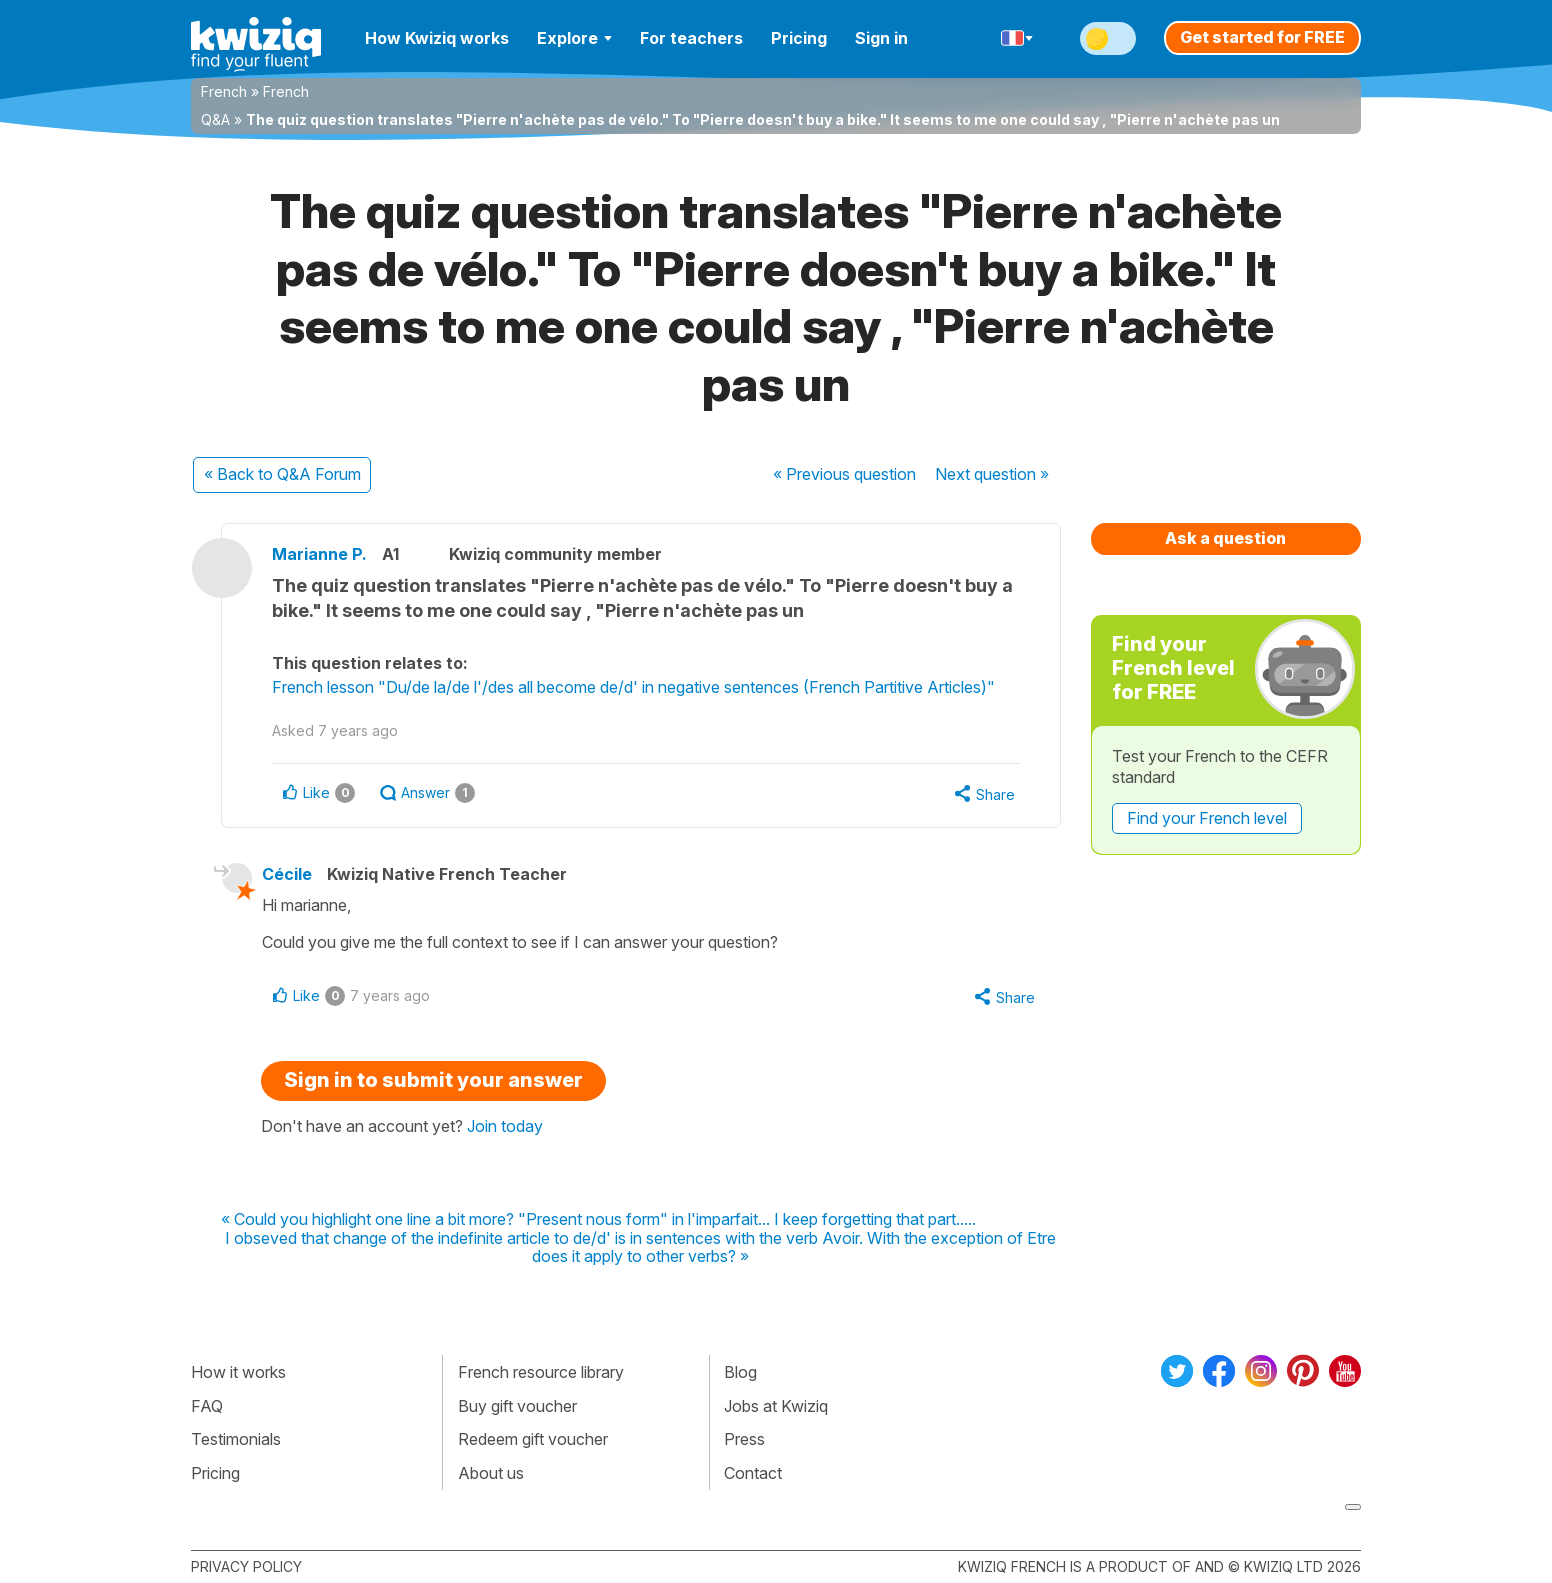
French (224, 91)
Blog (740, 1372)
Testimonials (236, 1439)
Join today (505, 1126)
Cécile (287, 874)
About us (491, 1473)
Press (744, 1439)
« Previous (844, 474)
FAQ (207, 1406)
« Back (282, 474)
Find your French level (1207, 818)
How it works (238, 1372)
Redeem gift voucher (533, 1439)
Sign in (881, 38)
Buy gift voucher (517, 1406)
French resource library (541, 1372)
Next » (992, 474)
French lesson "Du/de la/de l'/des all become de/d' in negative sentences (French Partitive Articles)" (633, 687)
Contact (753, 1473)
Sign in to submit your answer (433, 1080)
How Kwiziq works (437, 38)
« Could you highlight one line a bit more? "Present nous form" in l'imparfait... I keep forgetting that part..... (598, 1220)
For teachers (691, 38)
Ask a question (1225, 538)
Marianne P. (319, 554)
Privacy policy (246, 1566)
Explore (574, 38)
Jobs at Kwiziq (776, 1406)
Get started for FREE (1262, 37)
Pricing (799, 38)
